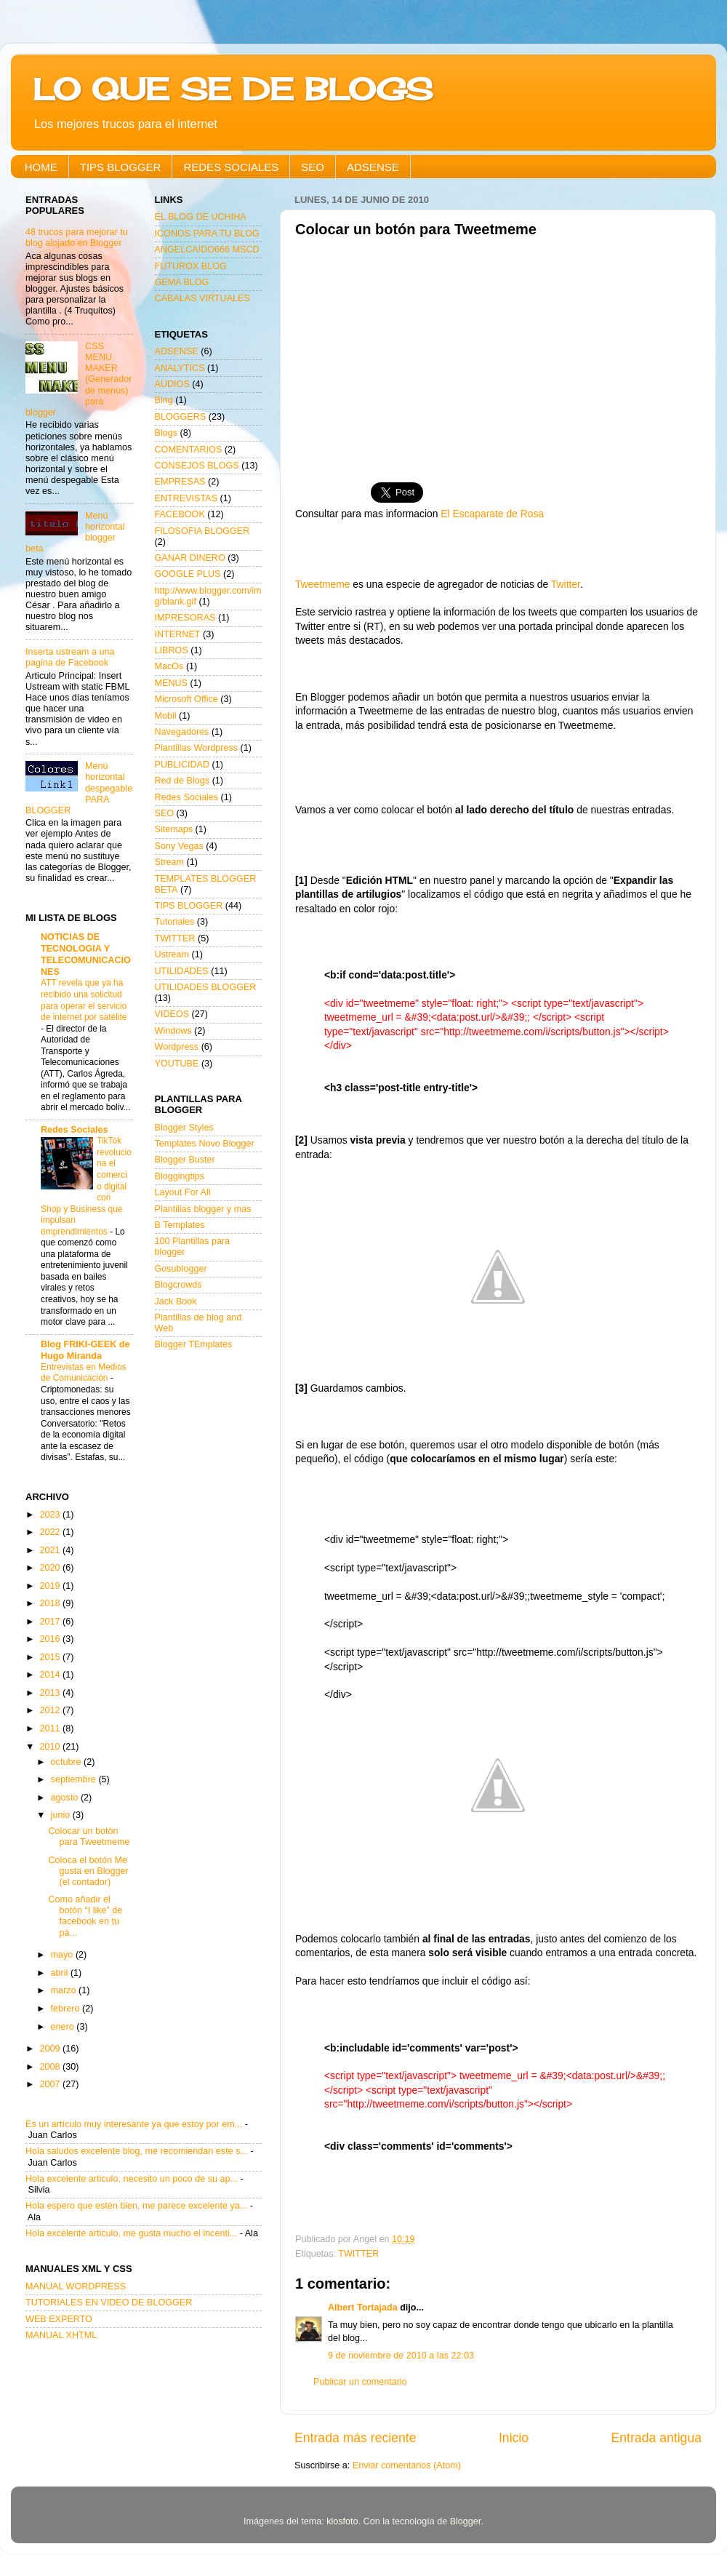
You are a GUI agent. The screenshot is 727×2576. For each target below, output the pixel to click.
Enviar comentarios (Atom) (407, 2465)
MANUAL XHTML (61, 2335)
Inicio (514, 2438)
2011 (51, 1728)
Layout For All (183, 1192)
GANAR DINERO (190, 558)
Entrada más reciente (355, 2438)
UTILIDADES (182, 971)
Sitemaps (174, 829)
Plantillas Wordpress (196, 748)
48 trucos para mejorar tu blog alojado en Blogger (76, 237)
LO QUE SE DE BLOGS (233, 89)
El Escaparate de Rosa (492, 513)
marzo (65, 1990)
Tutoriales (175, 922)
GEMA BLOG (182, 282)
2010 (51, 1747)
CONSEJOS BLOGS (197, 465)
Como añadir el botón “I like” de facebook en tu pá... (85, 1915)
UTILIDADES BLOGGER (206, 987)
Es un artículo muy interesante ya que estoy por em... (133, 2124)
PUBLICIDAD (182, 764)
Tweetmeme (322, 584)
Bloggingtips (180, 1176)
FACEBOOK (180, 514)
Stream (170, 862)
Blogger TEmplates (194, 1344)
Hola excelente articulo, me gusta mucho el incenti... (131, 2233)
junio (62, 1815)
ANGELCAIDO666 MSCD (207, 249)
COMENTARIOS (188, 449)
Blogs (166, 433)
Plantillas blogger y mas (203, 1209)
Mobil (166, 716)
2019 (51, 1586)
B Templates (180, 1225)
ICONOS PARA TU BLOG (207, 233)
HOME (41, 167)
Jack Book (176, 1301)
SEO (312, 167)
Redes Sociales (74, 1130)
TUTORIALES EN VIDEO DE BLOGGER (108, 2302)
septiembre (75, 1779)
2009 (51, 2048)
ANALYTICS (180, 368)
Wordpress (177, 1047)
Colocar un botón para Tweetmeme (88, 1836)
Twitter (565, 584)
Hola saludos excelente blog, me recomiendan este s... (136, 2151)
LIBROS (171, 650)
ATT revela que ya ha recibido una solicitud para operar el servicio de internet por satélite (83, 1000)
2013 (51, 1693)
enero (64, 2027)
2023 (51, 1515)
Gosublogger (181, 1269)
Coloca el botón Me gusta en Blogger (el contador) (88, 1871)
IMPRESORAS (185, 618)
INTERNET (178, 634)
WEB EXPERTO (58, 2319)
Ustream (172, 954)
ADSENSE (373, 167)
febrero (66, 2008)
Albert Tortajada (363, 2307)
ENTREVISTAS (186, 498)
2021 (51, 1550)
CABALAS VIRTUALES (202, 298)
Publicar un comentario (360, 2382)
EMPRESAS (180, 481)
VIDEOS (172, 1014)
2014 (51, 1675)
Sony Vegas (179, 846)
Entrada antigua (656, 2438)
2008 (51, 2067)
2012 (51, 1710)
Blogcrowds (178, 1285)
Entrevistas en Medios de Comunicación (83, 1373)
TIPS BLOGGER (120, 167)
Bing (164, 400)
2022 (51, 1532)
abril (61, 1973)
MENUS (171, 683)
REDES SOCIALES (230, 167)
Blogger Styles (184, 1127)
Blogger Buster (185, 1160)
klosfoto (342, 2521)
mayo (63, 1955)
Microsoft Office (186, 699)
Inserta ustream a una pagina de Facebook (70, 657)
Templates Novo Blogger (204, 1144)
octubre (67, 1762)
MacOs (169, 666)
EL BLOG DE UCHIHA (200, 217)
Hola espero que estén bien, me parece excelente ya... (136, 2206)
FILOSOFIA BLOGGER (202, 531)
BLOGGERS (180, 417)
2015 (51, 1657)
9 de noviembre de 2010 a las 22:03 (401, 2355)
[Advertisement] (498, 353)
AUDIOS (172, 384)
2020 (51, 1568)
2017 (51, 1621)
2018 (51, 1603)
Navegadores (182, 732)
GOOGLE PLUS (188, 574)
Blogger (465, 2521)
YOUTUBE (177, 1063)
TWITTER (358, 2254)
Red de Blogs (182, 780)
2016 (51, 1639)
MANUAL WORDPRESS (75, 2286)
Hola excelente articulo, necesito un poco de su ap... (131, 2179)
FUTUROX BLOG (191, 266)
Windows (173, 1031)
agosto (66, 1798)
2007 (51, 2084)
